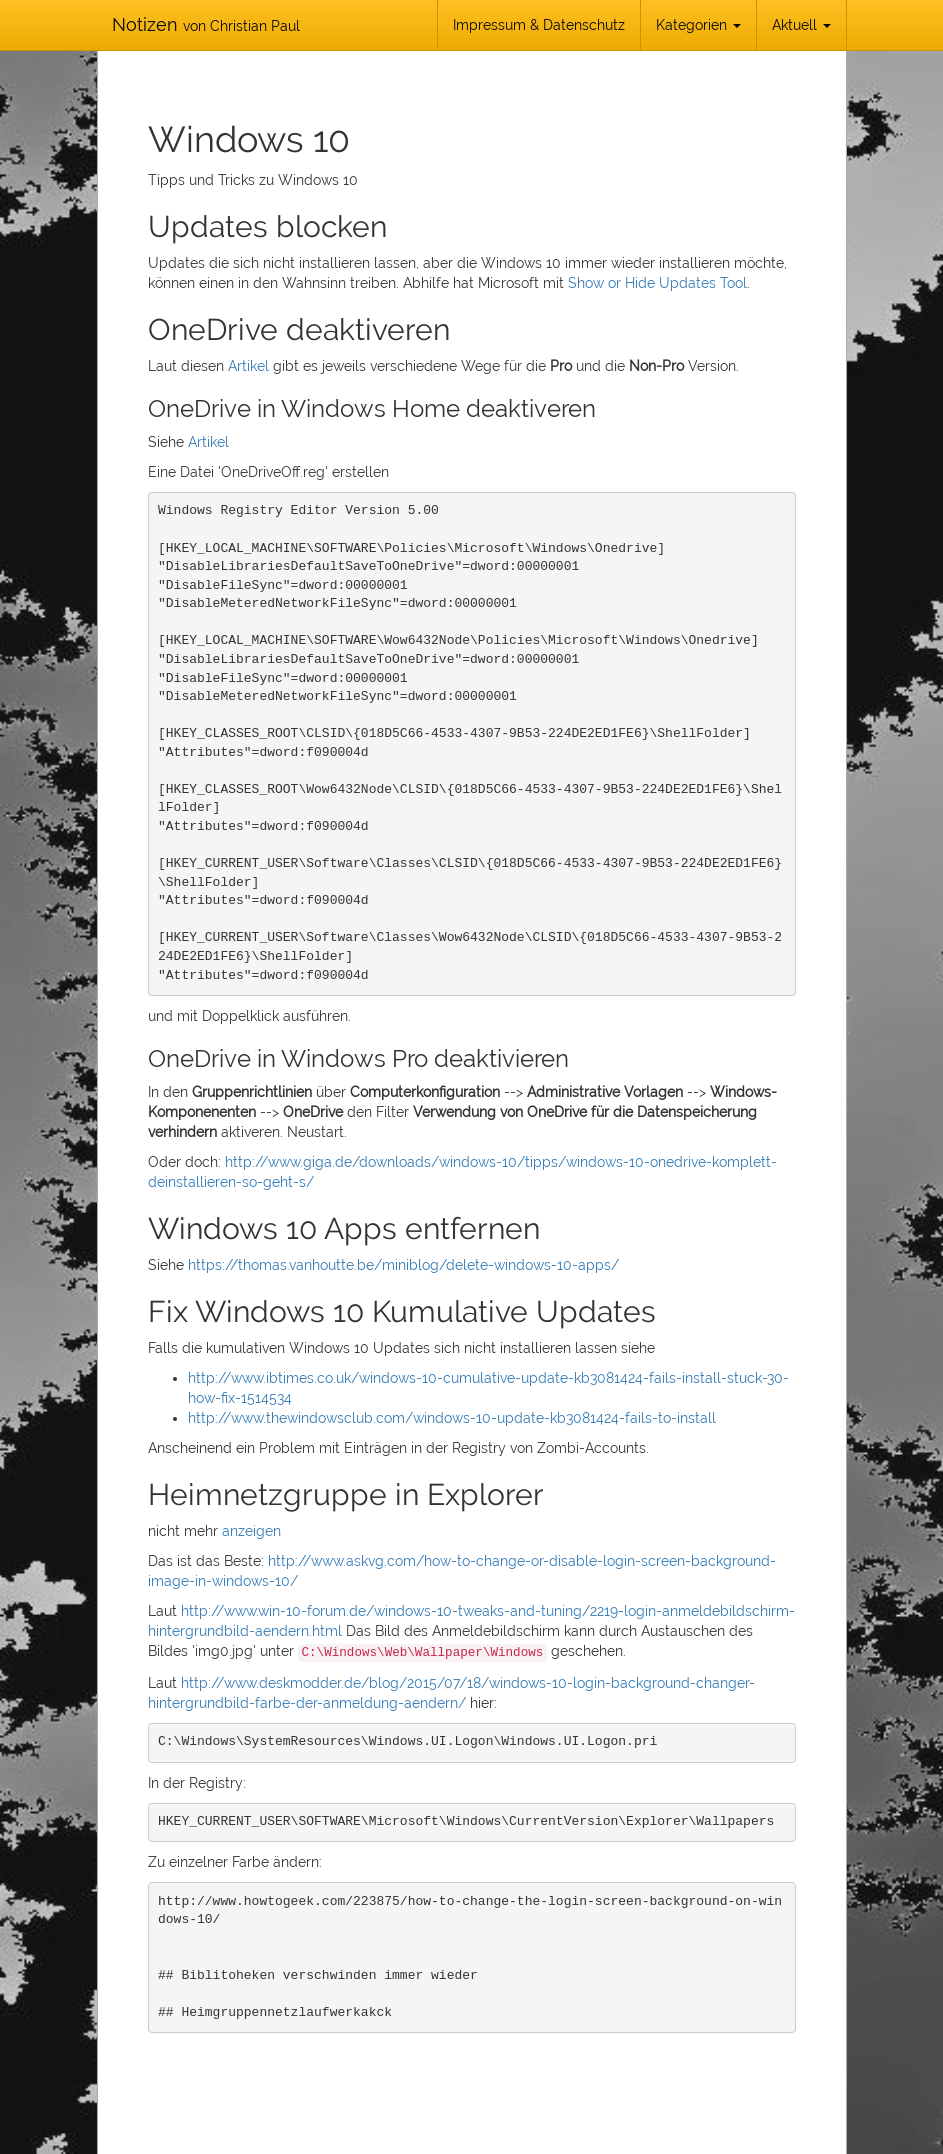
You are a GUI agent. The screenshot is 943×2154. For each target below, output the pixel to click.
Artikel (248, 366)
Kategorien (698, 25)
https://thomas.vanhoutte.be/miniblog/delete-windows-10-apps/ (403, 1265)
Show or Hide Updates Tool (657, 283)
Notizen (206, 24)
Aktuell (801, 25)
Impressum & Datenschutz (539, 25)
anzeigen (251, 1531)
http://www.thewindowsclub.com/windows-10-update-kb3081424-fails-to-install (452, 1418)
